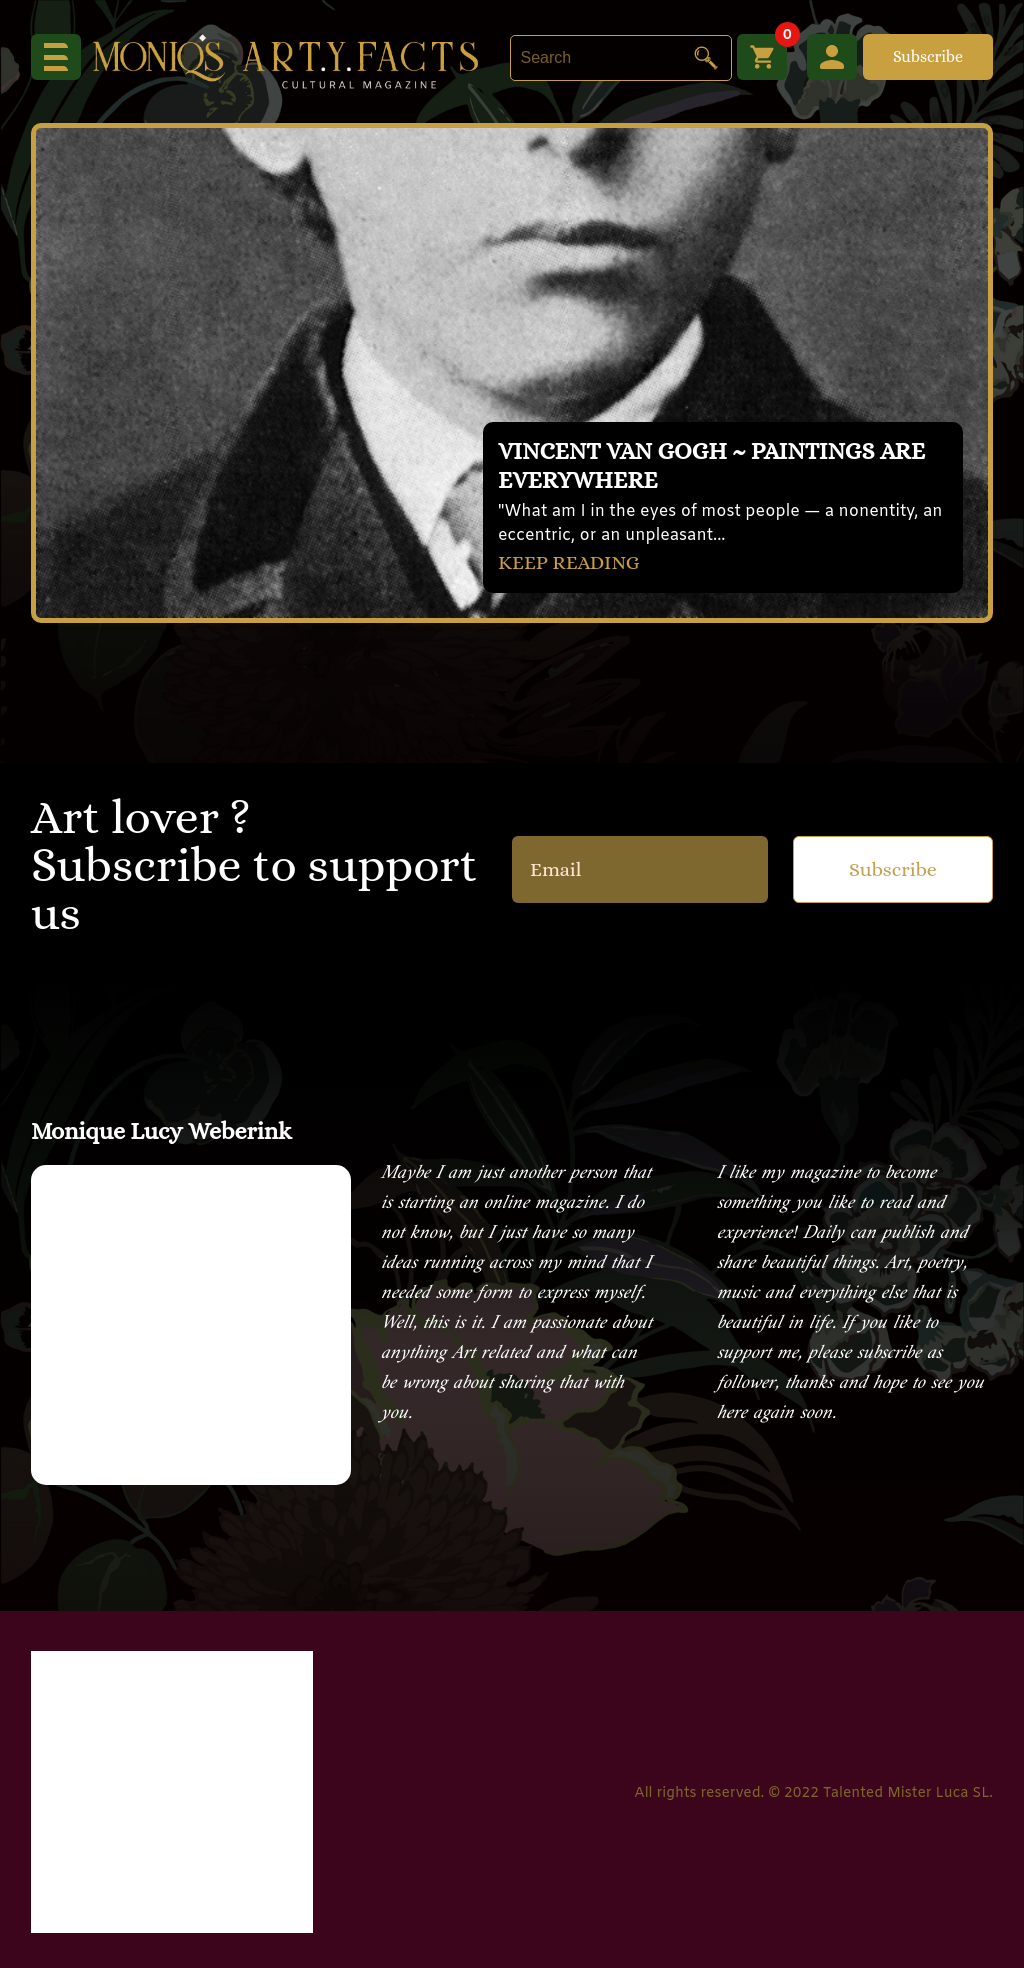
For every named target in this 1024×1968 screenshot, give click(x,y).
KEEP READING (569, 562)
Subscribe (928, 56)
